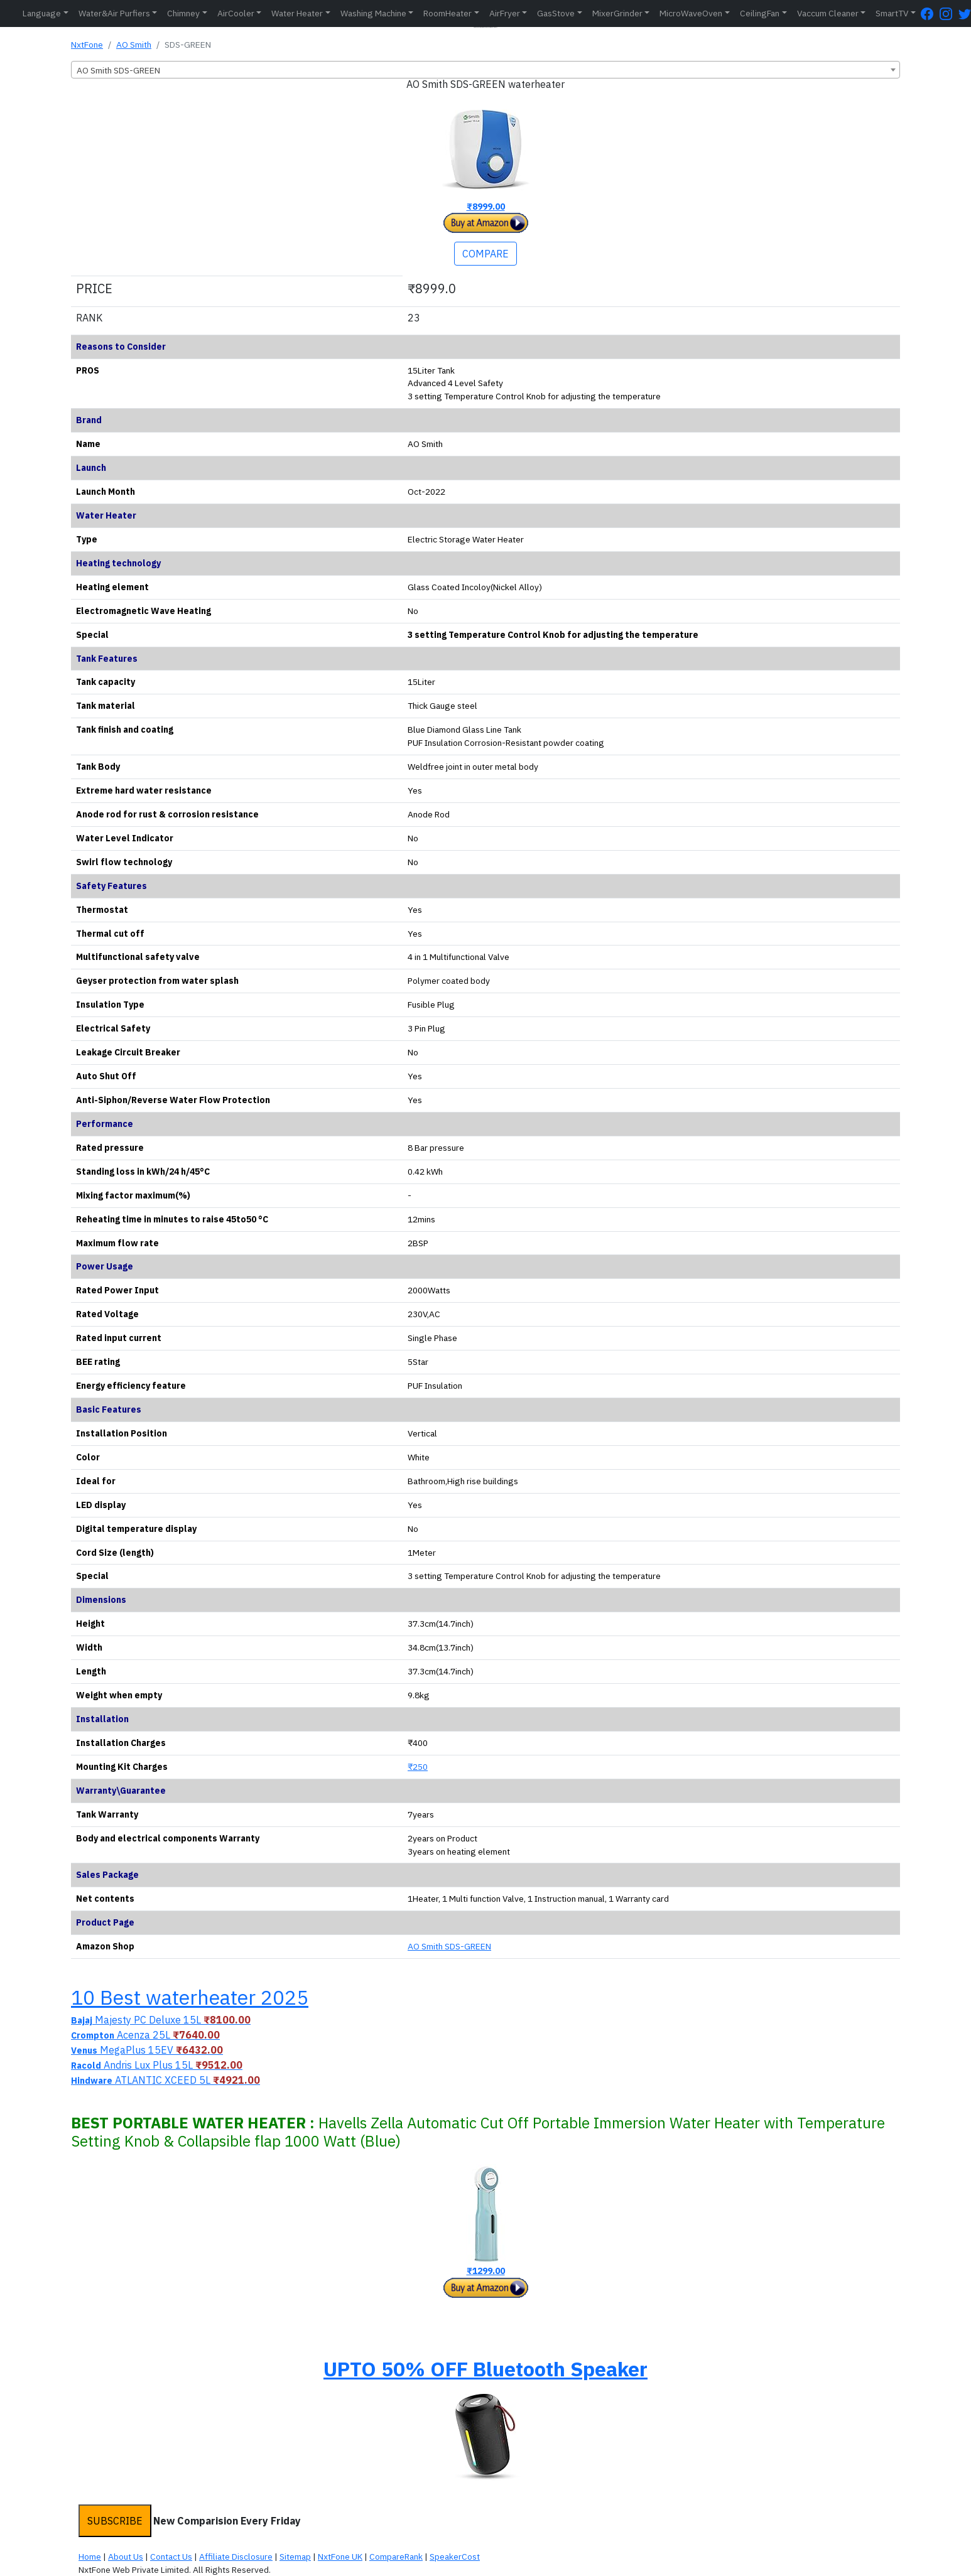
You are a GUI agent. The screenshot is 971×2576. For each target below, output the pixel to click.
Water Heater (297, 13)
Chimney (183, 13)
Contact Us (171, 2556)
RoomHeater (447, 13)
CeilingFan (759, 13)
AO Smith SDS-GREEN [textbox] (118, 70)
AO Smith (133, 44)
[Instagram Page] (949, 13)
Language (42, 13)
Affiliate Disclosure (236, 2556)
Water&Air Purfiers (114, 13)
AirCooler (235, 13)
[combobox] (485, 69)
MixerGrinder (617, 13)
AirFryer (504, 13)
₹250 (418, 1766)
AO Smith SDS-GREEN (449, 1946)
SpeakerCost (455, 2556)
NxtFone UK (340, 2556)
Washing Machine (373, 13)
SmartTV (892, 13)
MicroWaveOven (690, 13)
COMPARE (485, 253)
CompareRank (396, 2556)
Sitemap (295, 2556)
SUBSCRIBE (115, 2520)
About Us (125, 2556)
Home (90, 2556)
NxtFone (87, 44)
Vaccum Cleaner (828, 13)
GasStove (556, 13)
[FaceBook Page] (930, 13)
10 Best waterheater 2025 (189, 1997)
